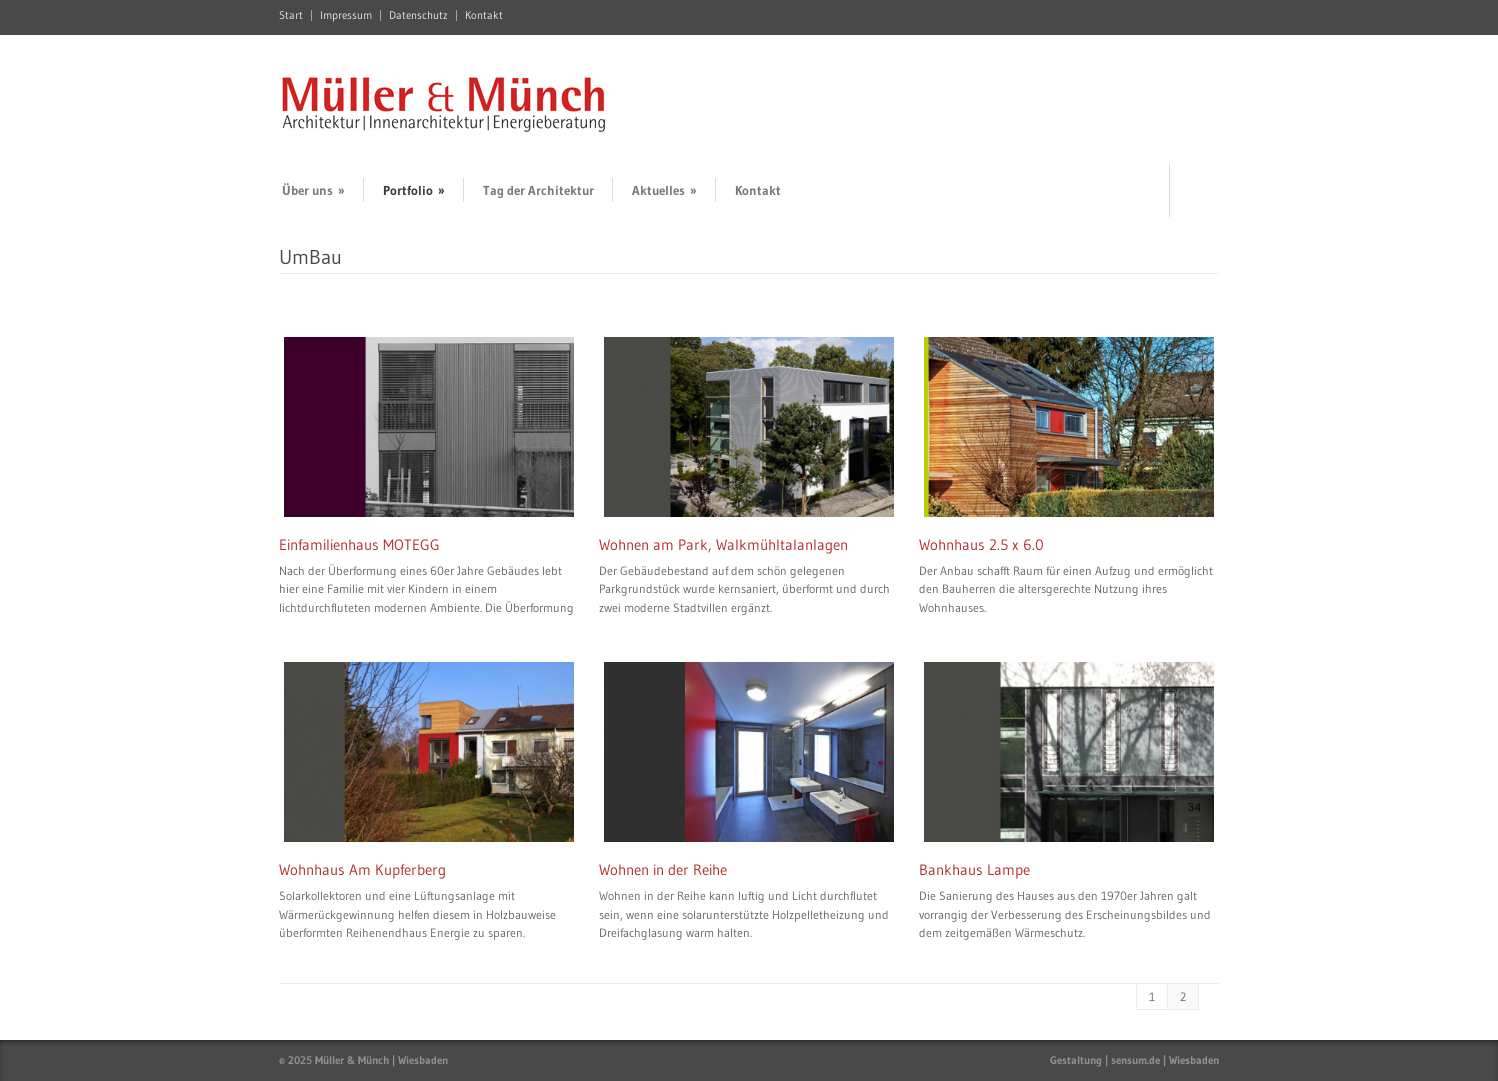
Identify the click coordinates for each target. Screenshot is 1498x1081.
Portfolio (414, 190)
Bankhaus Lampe (974, 869)
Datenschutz (418, 15)
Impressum (346, 15)
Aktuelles (664, 190)
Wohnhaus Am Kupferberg (362, 869)
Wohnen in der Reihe (663, 869)
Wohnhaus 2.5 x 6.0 (981, 544)
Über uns (313, 190)
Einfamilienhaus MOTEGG (359, 544)
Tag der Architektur (538, 190)
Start (291, 15)
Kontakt (484, 15)
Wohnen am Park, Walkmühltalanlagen (723, 544)
